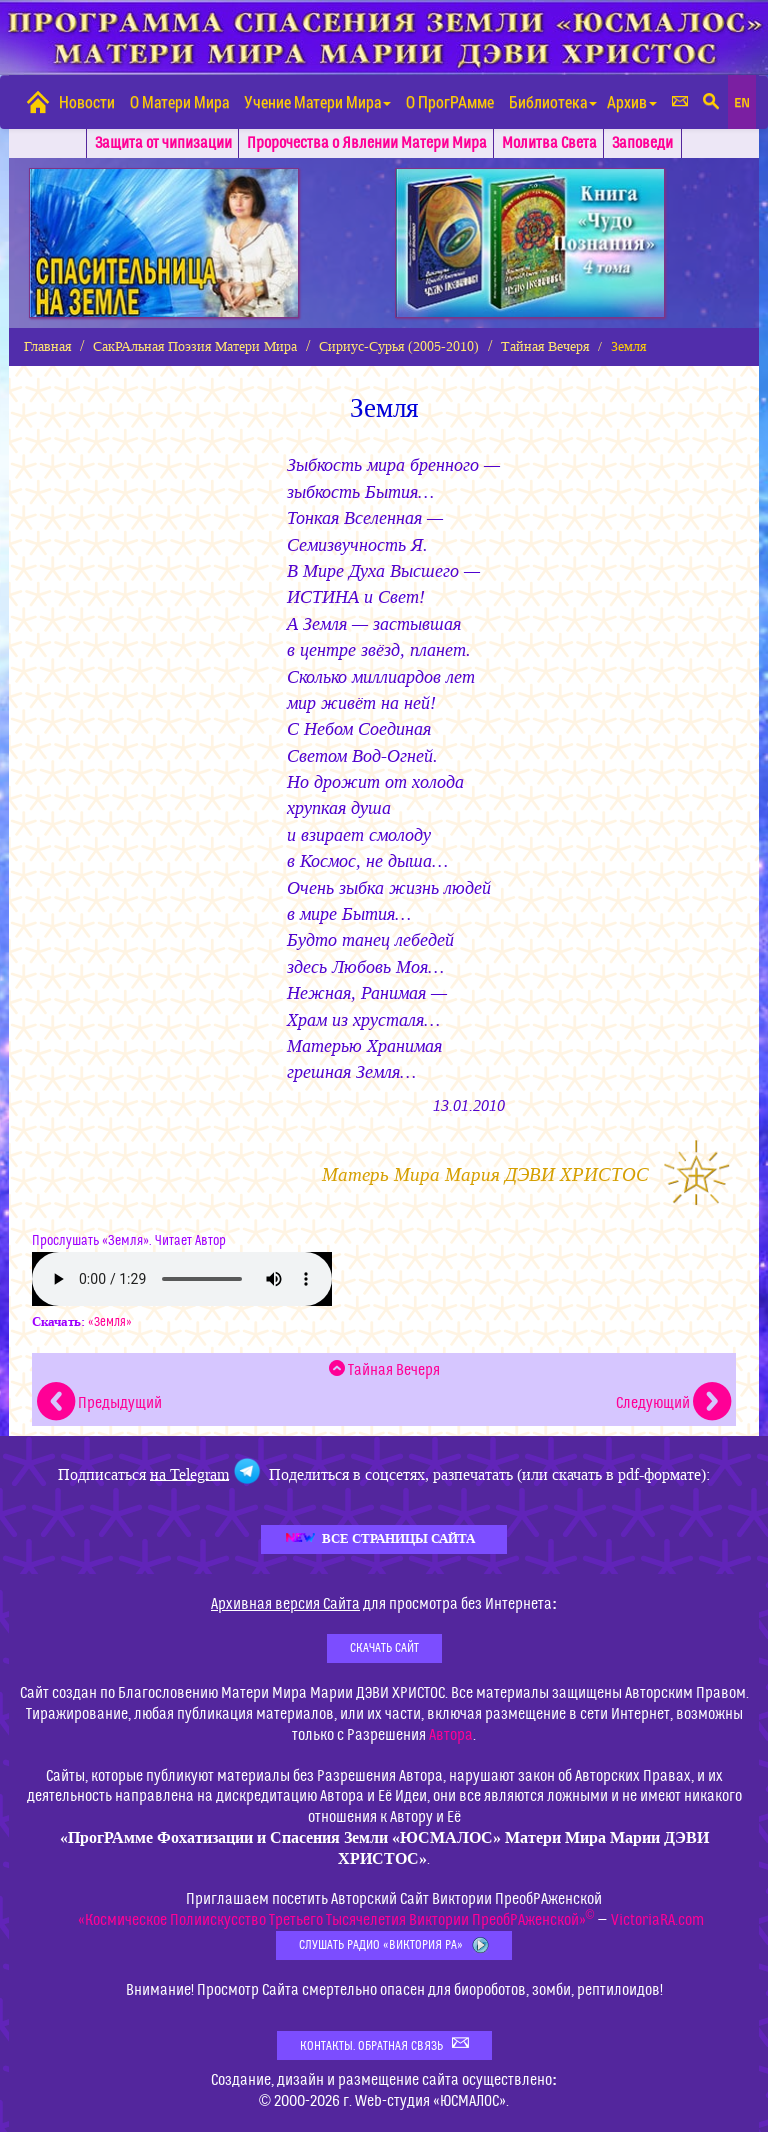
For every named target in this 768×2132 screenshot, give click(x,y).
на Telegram (189, 1473)
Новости (87, 101)
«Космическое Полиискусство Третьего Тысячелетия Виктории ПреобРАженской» (336, 1920)
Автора (451, 1735)
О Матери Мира (179, 101)
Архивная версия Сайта (285, 1604)
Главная (47, 346)
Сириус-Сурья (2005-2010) (399, 346)
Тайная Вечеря (545, 346)
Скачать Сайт (384, 1648)
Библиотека (553, 101)
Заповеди (642, 143)
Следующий (673, 1403)
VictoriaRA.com (657, 1920)
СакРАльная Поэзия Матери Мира (195, 346)
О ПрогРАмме (450, 101)
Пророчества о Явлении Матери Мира (367, 143)
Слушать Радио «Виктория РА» (394, 1945)
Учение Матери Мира (317, 101)
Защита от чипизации (163, 143)
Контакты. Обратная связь (384, 2044)
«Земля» (110, 1322)
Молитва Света (549, 143)
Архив (632, 101)
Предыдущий (99, 1403)
